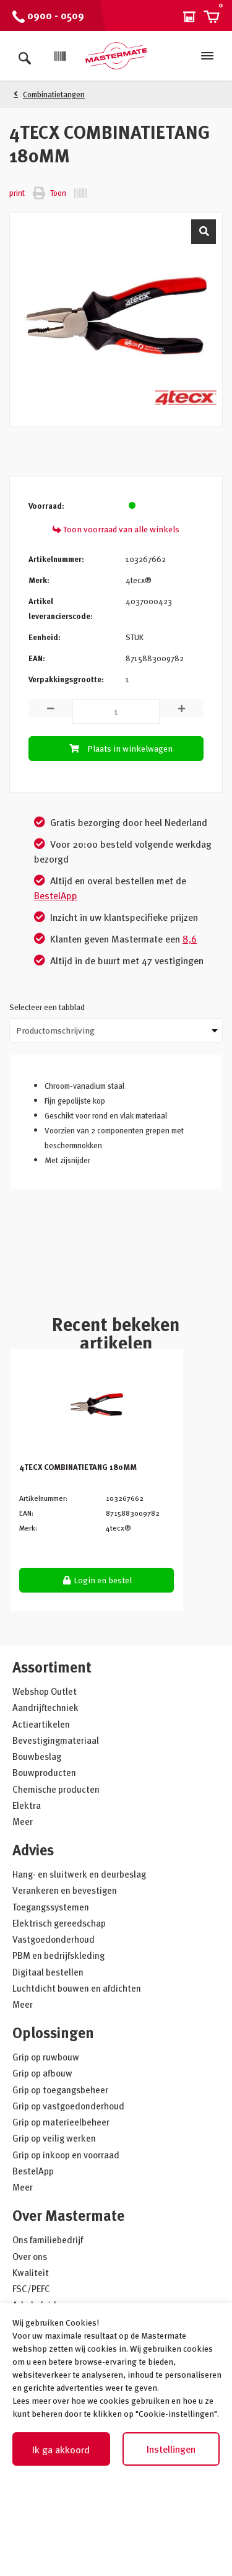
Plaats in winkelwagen (119, 748)
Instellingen (171, 2449)
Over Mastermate (68, 2215)
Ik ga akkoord (61, 2449)
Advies (33, 1849)
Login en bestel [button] (96, 1579)
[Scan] (60, 56)
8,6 (190, 938)
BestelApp (55, 895)
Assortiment (52, 1666)
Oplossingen (53, 2032)
